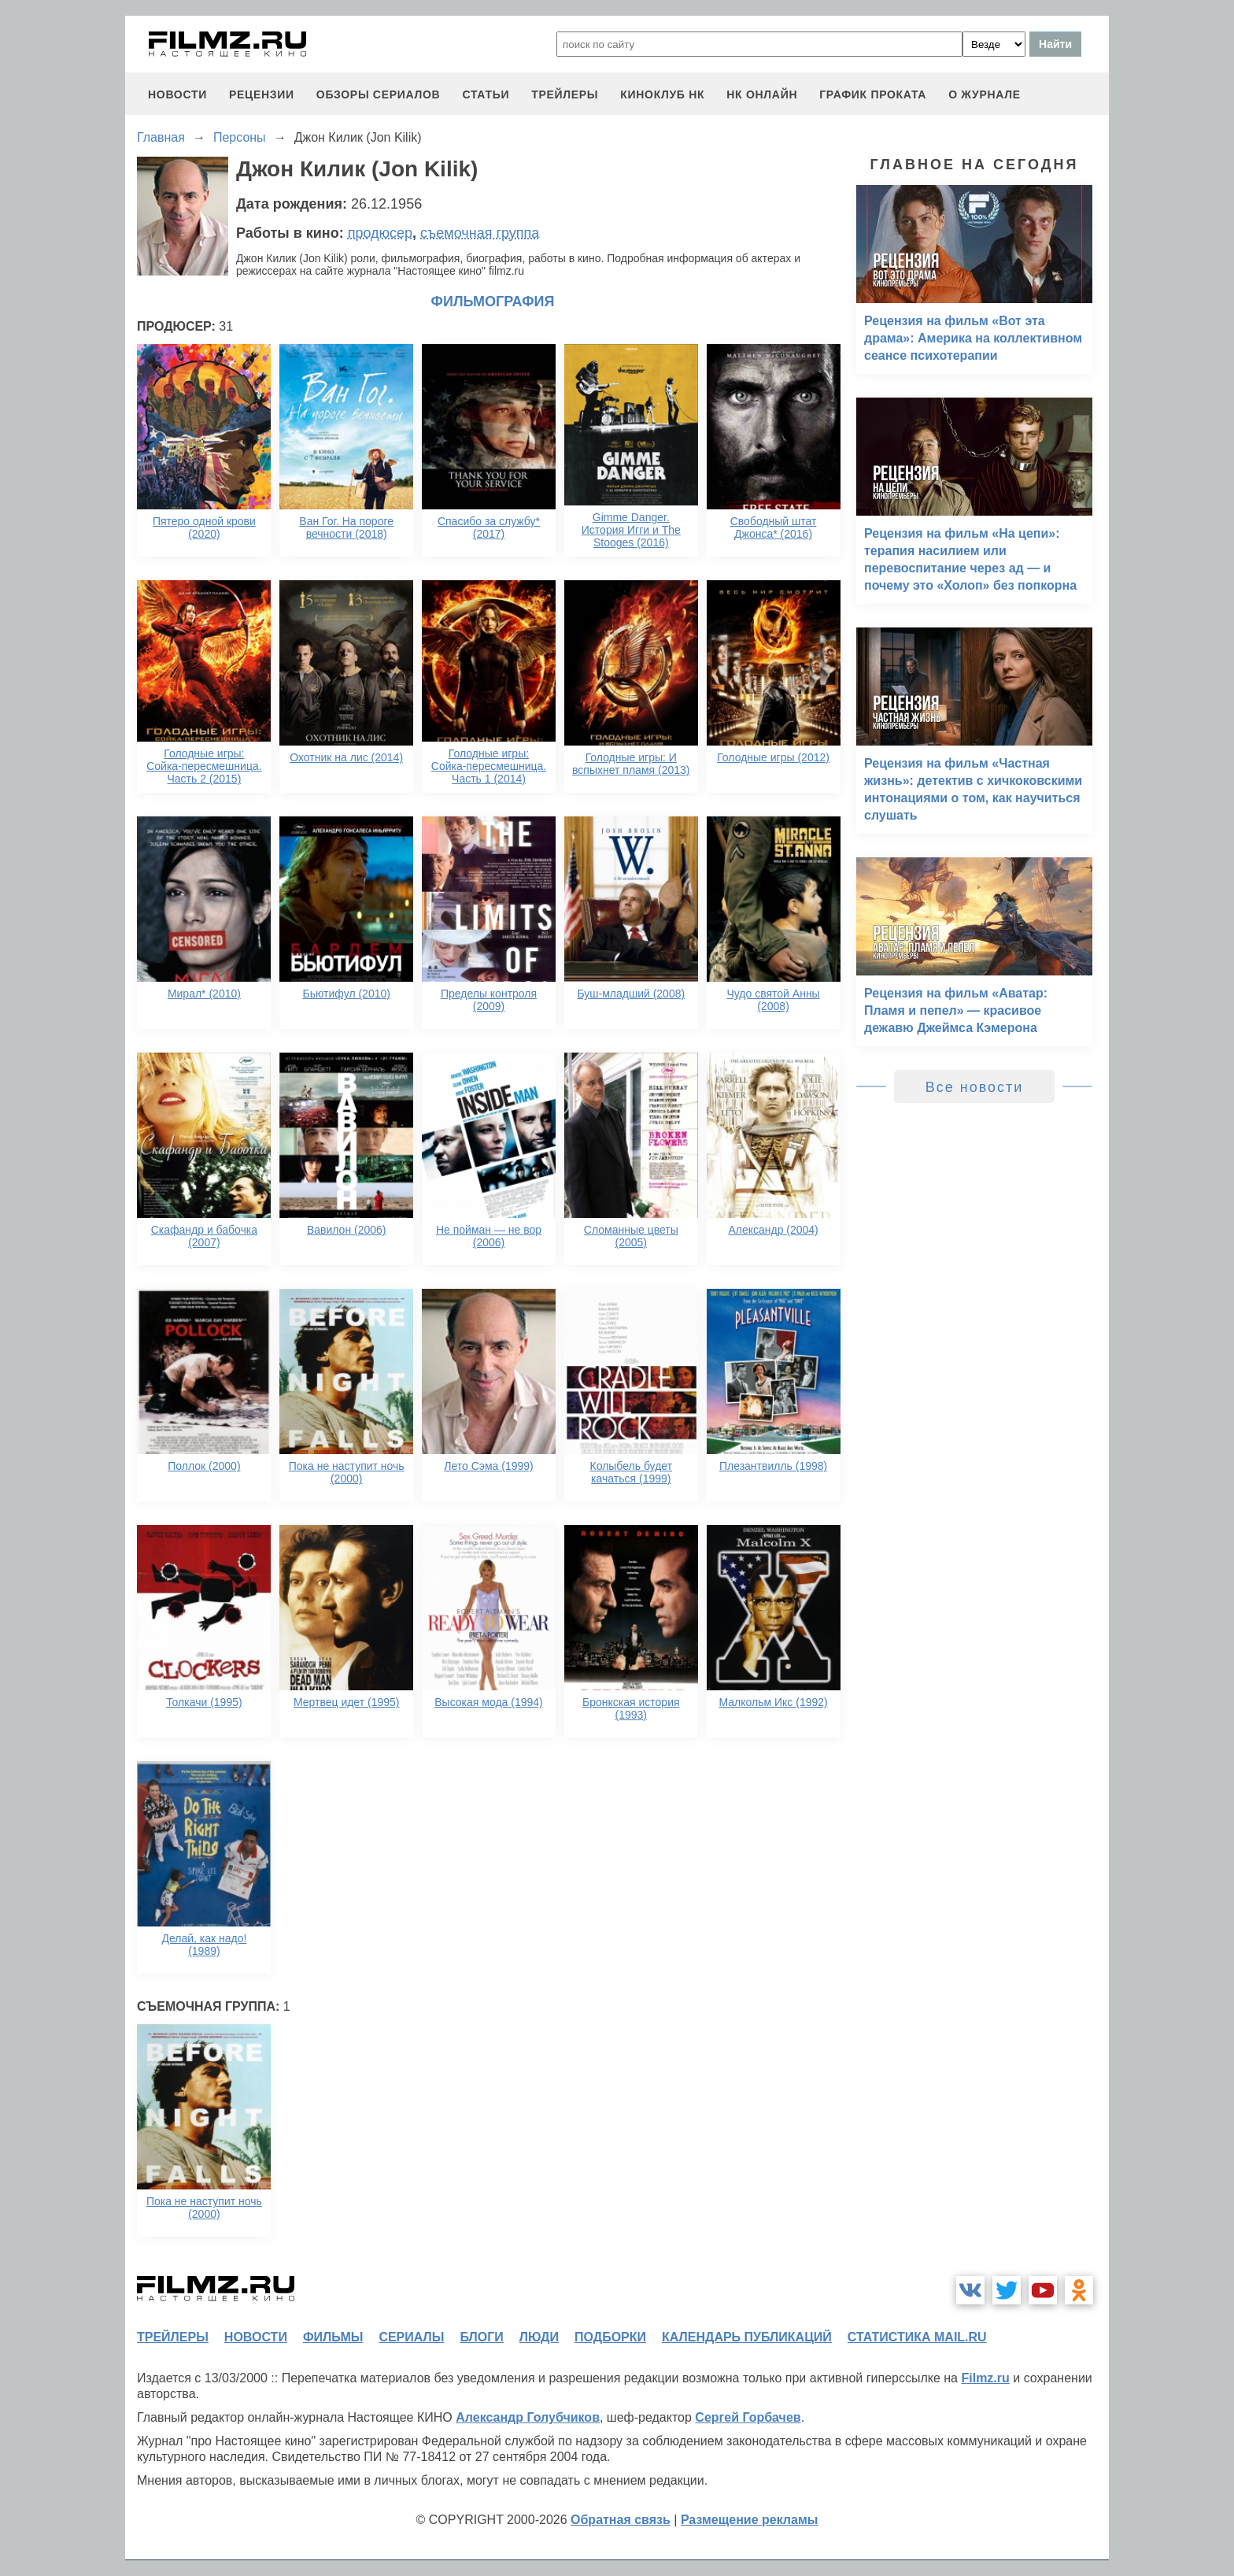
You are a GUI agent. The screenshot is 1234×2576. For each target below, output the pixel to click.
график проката (872, 94)
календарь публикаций (747, 2337)
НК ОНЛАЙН (761, 94)
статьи (485, 94)
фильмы (333, 2337)
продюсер (380, 233)
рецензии (261, 94)
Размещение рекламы (749, 2519)
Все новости (975, 1087)
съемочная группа (479, 233)
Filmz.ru (985, 2378)
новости (177, 94)
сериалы (411, 2337)
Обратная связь (621, 2519)
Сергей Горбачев (747, 2417)
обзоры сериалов (378, 94)
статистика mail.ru (917, 2337)
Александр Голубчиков (528, 2417)
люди (539, 2337)
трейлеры (564, 94)
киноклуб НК (662, 94)
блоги (481, 2337)
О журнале (984, 94)
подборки (610, 2337)
